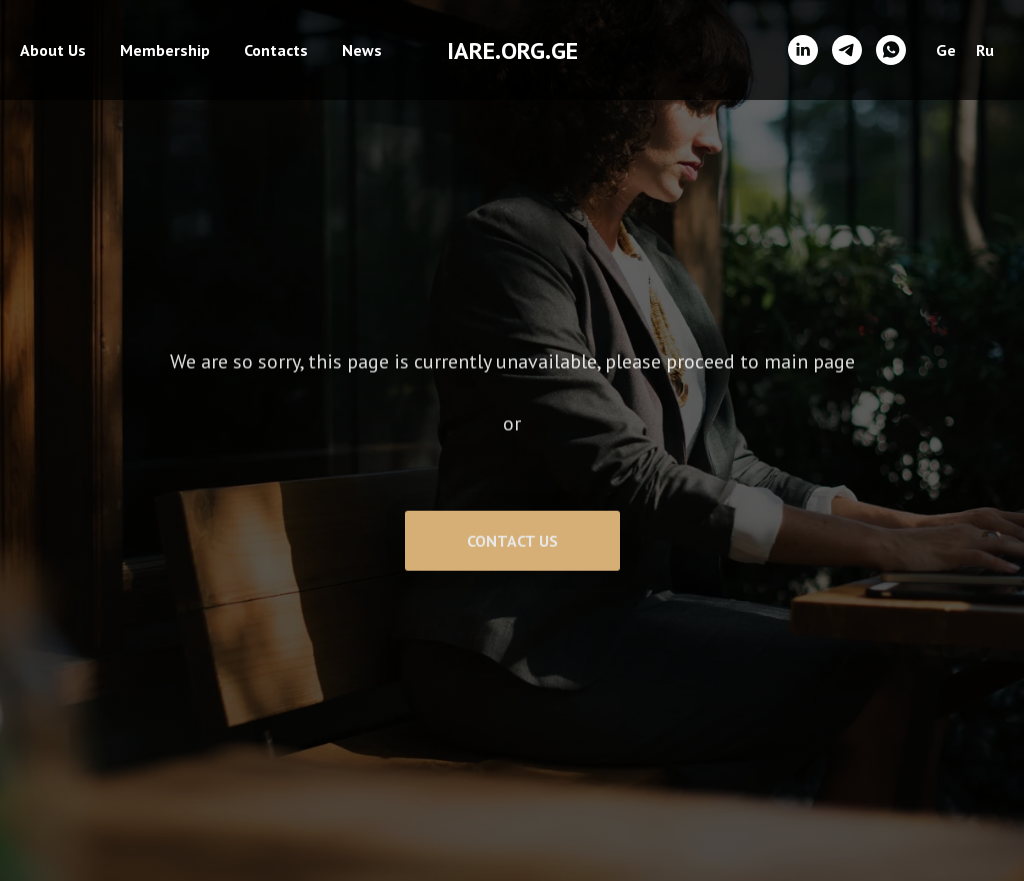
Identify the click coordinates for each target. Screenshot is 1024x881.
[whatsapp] (891, 50)
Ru (985, 50)
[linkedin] (803, 50)
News (362, 50)
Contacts (276, 50)
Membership (165, 50)
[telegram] (847, 50)
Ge (946, 50)
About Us (53, 50)
